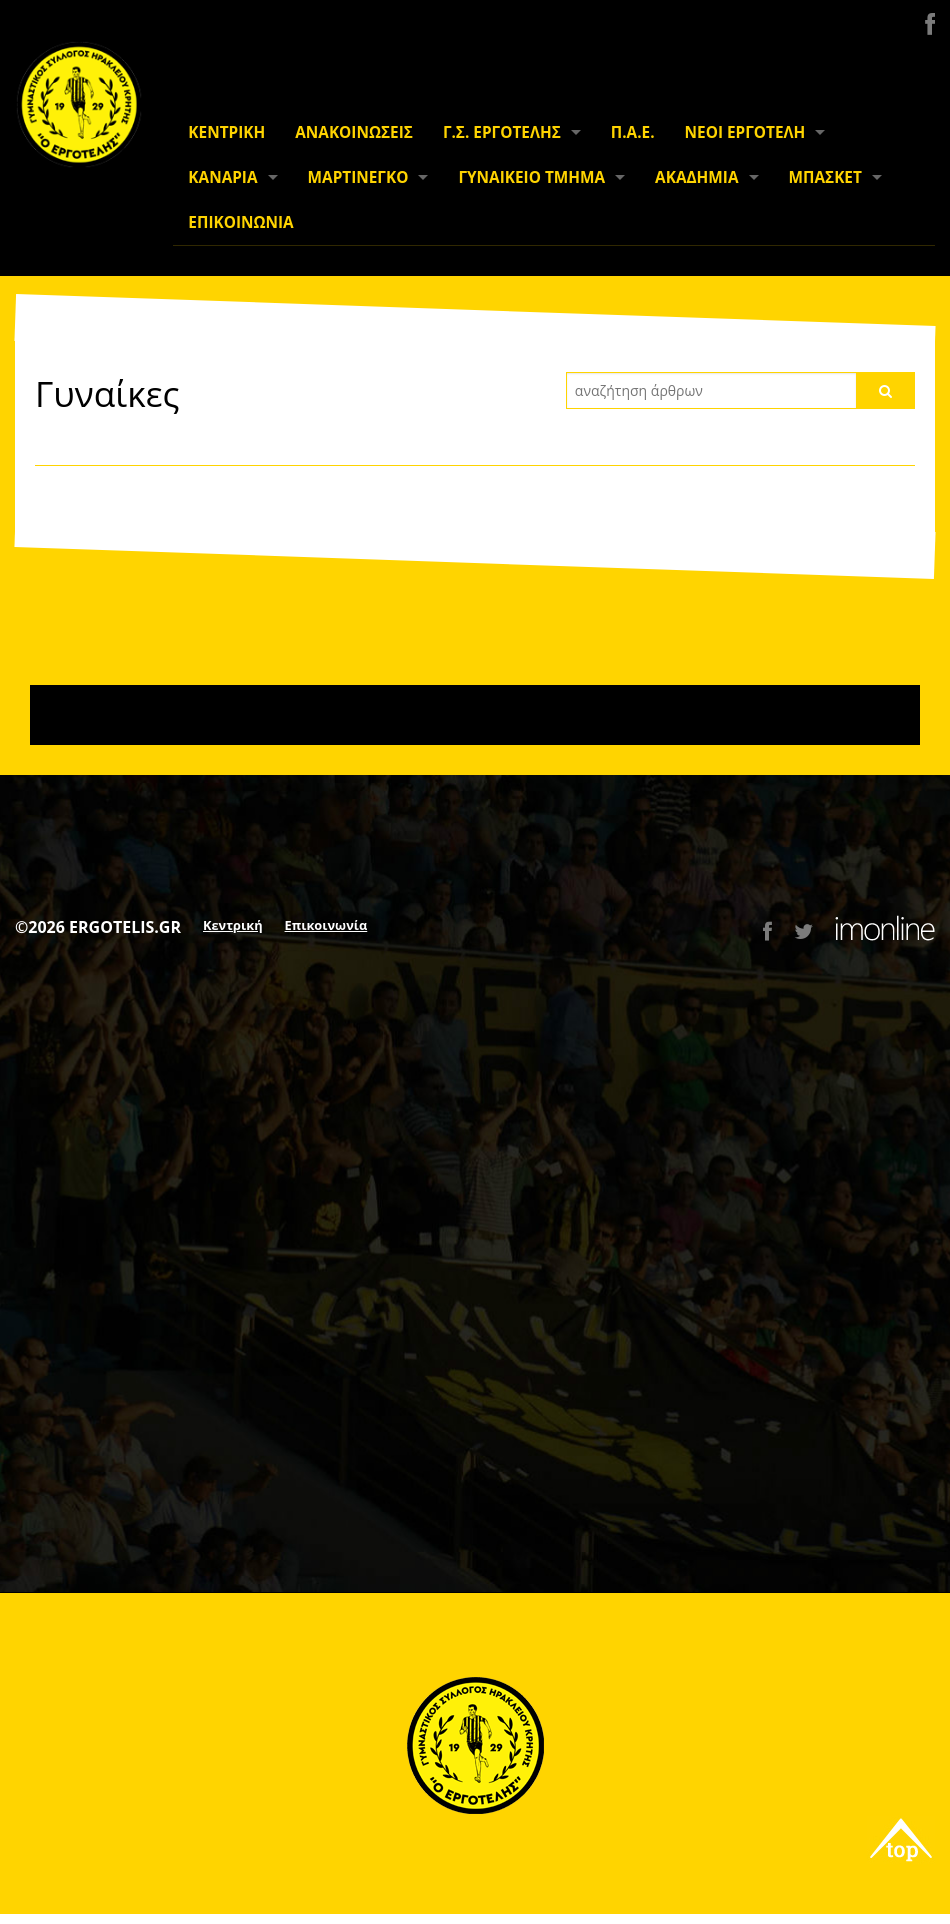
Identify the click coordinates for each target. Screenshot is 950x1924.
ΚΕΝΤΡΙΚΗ (226, 132)
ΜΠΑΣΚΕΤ (825, 177)
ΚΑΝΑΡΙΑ (222, 177)
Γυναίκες (107, 393)
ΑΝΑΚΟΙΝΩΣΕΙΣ (354, 132)
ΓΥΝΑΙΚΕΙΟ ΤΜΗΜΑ (531, 177)
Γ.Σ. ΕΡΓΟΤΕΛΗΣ (502, 132)
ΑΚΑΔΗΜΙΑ (696, 177)
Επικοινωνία (326, 925)
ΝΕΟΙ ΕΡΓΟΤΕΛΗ (745, 132)
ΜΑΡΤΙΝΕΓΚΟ (358, 177)
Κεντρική (233, 925)
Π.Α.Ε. (633, 132)
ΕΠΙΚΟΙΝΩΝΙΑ (240, 222)
